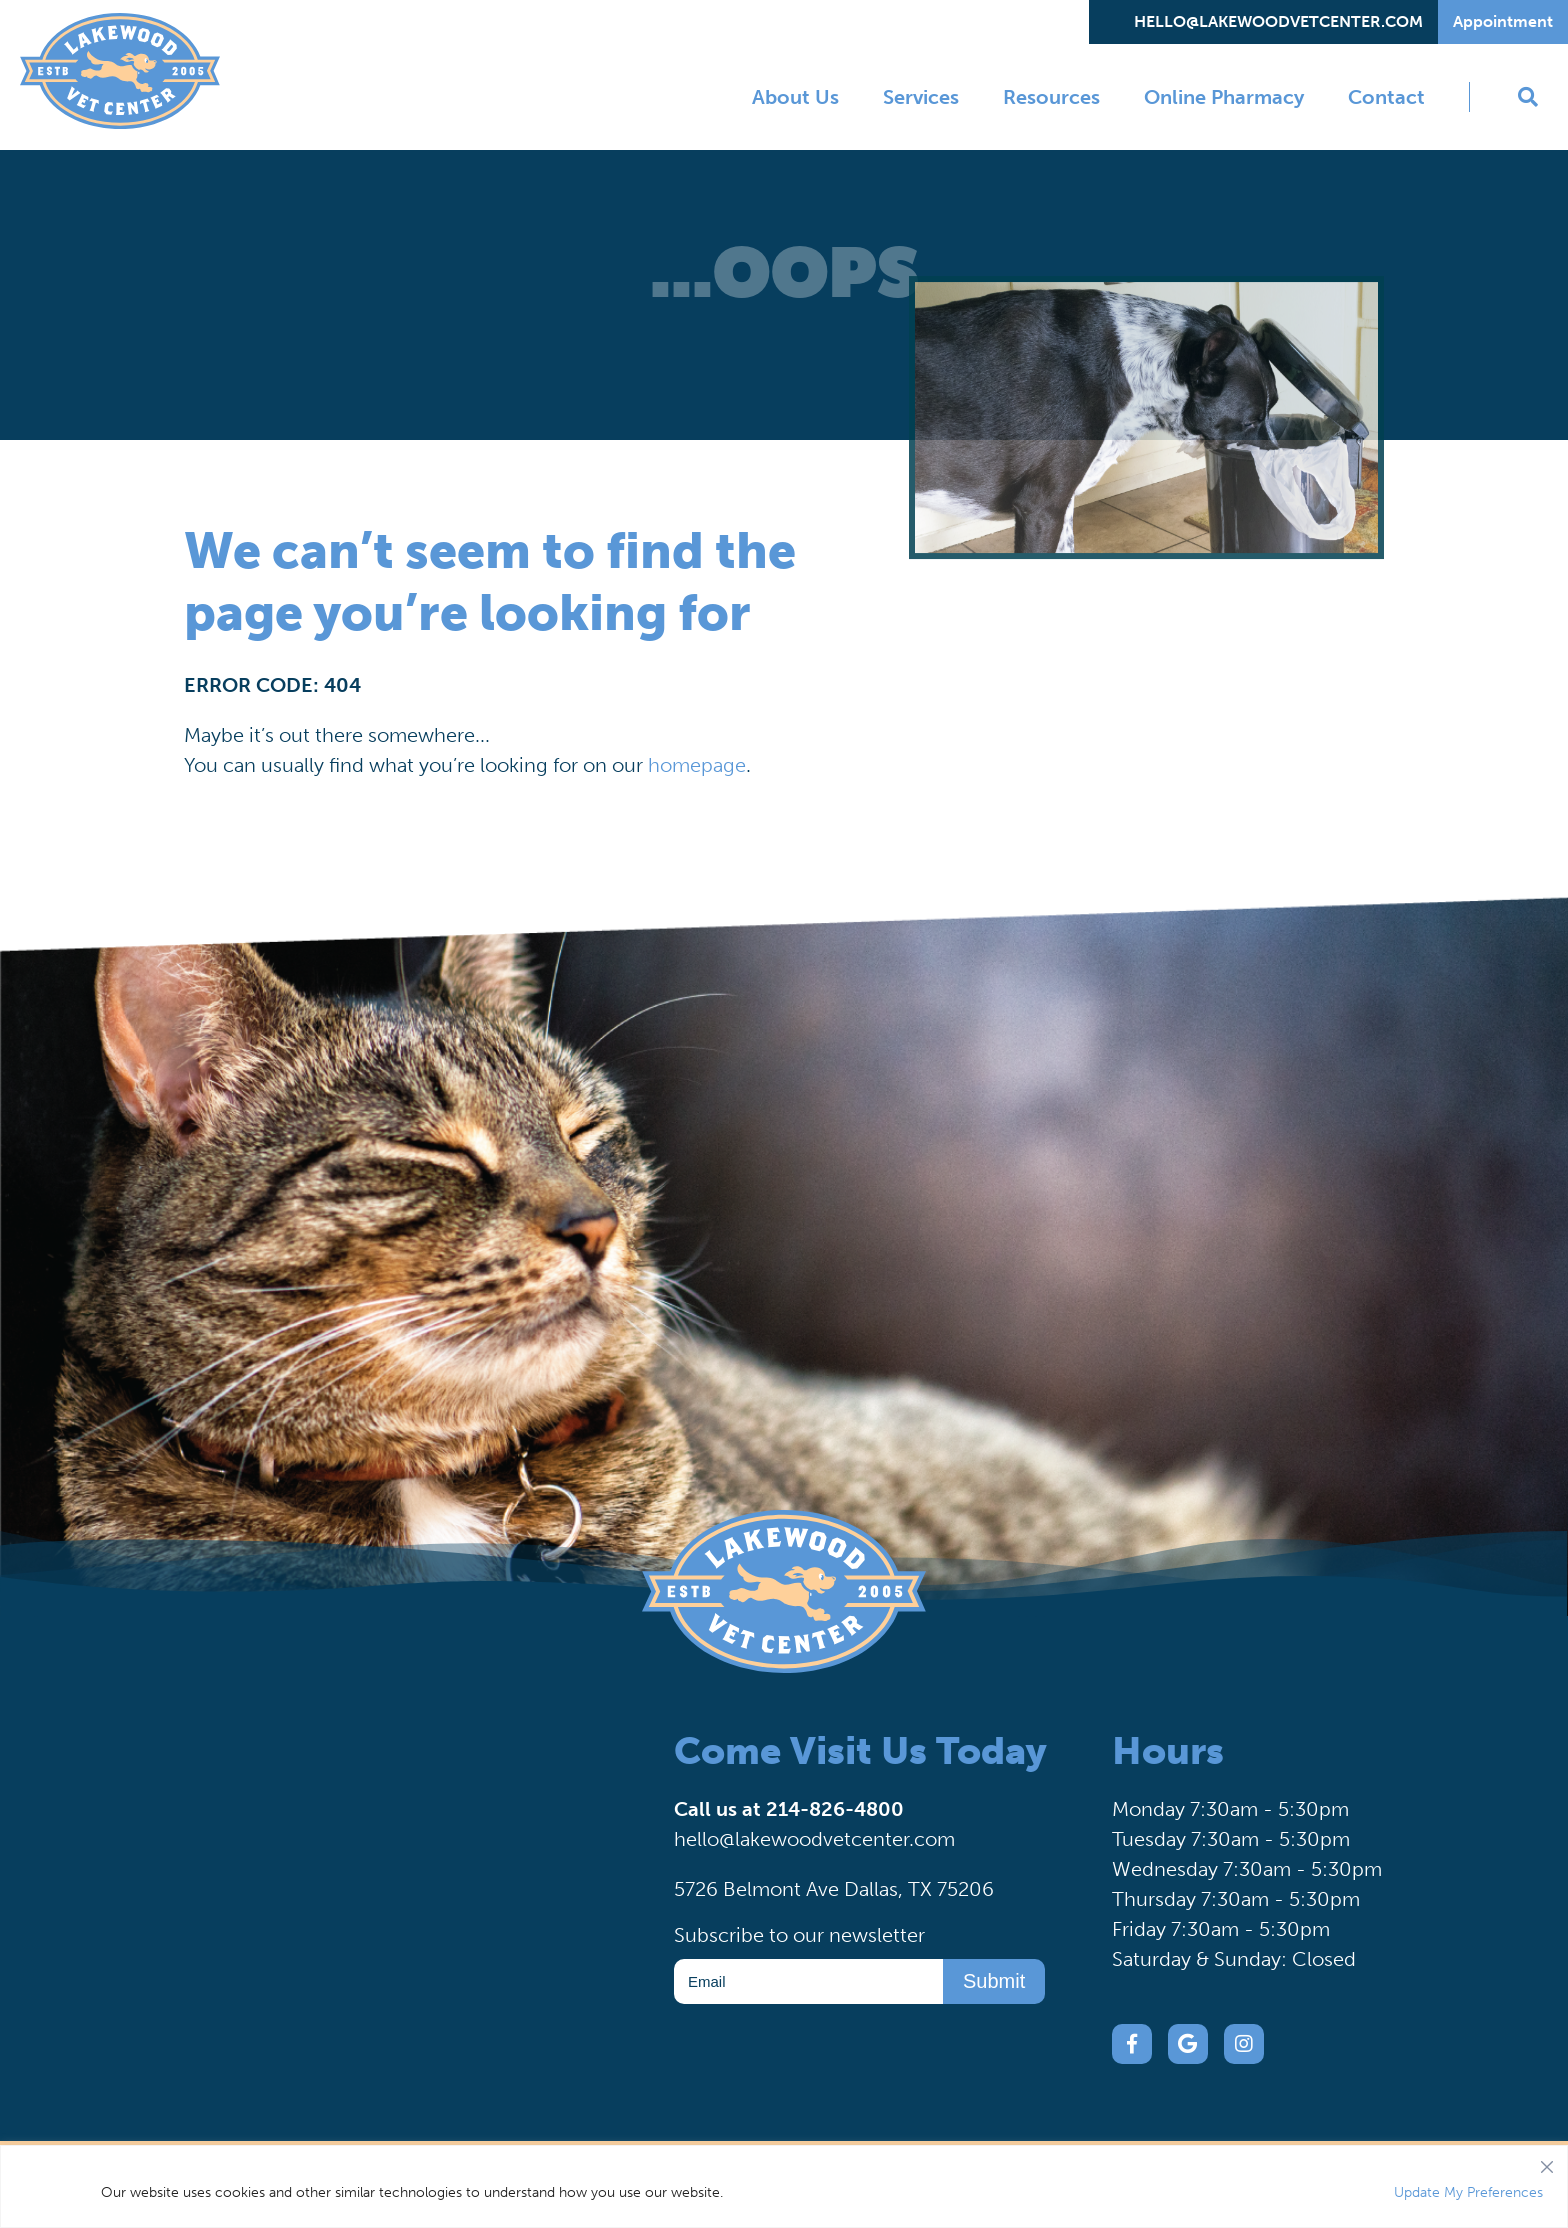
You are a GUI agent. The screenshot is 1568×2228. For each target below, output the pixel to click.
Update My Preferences (1468, 2192)
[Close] (1547, 2162)
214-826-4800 (835, 1809)
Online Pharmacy (1224, 97)
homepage (697, 765)
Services (921, 97)
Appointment (1503, 21)
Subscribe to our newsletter (799, 1935)
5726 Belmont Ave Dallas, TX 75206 (834, 1889)
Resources (1051, 97)
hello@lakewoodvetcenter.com (1278, 21)
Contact (1386, 97)
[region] (784, 2186)
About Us (795, 97)
